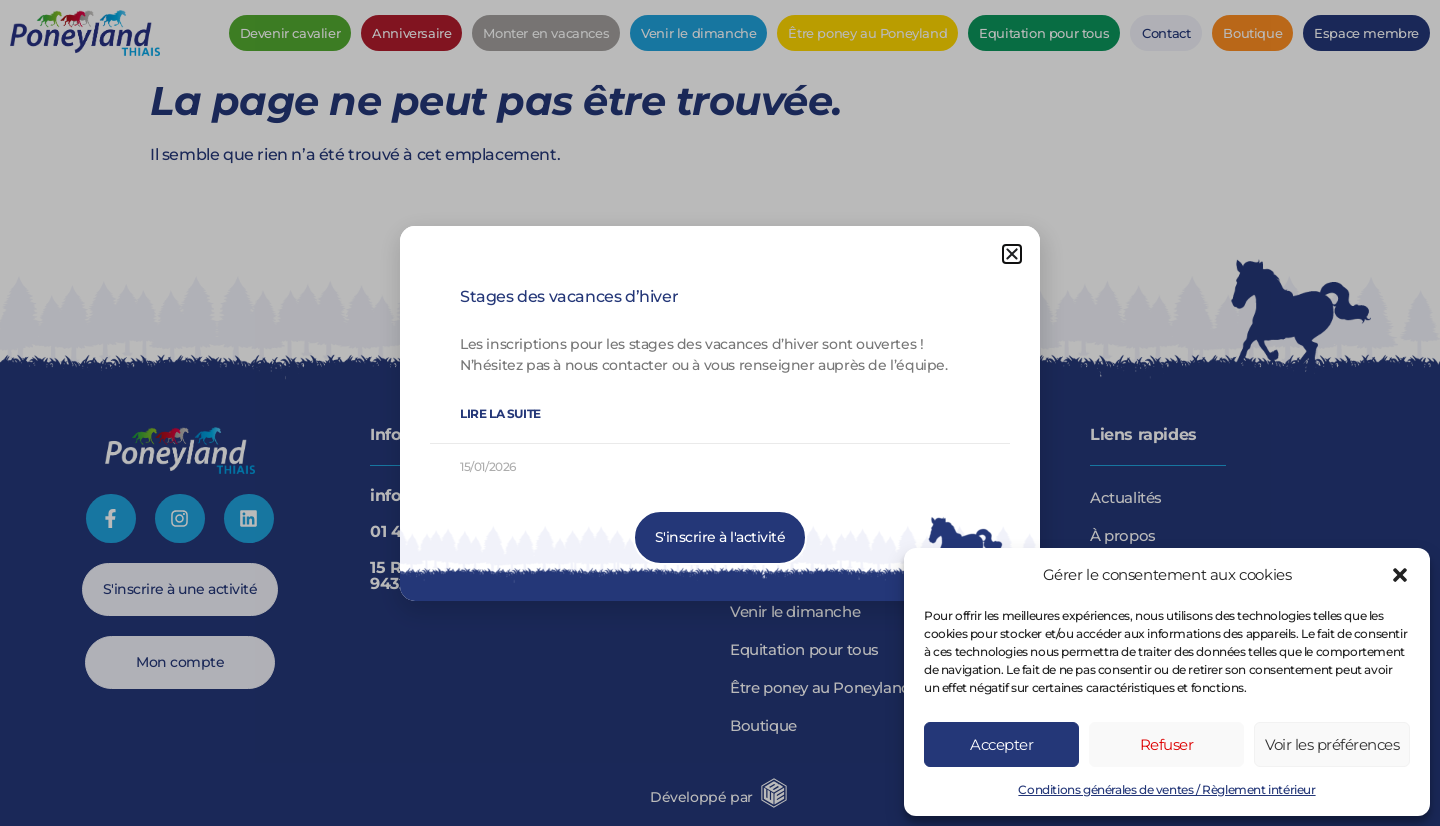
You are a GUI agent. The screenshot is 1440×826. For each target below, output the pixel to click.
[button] (1400, 575)
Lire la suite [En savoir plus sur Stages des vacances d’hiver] (500, 413)
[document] (720, 413)
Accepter (1001, 744)
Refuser (1167, 744)
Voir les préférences (1332, 744)
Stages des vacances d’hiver (569, 296)
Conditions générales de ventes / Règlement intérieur (1166, 789)
